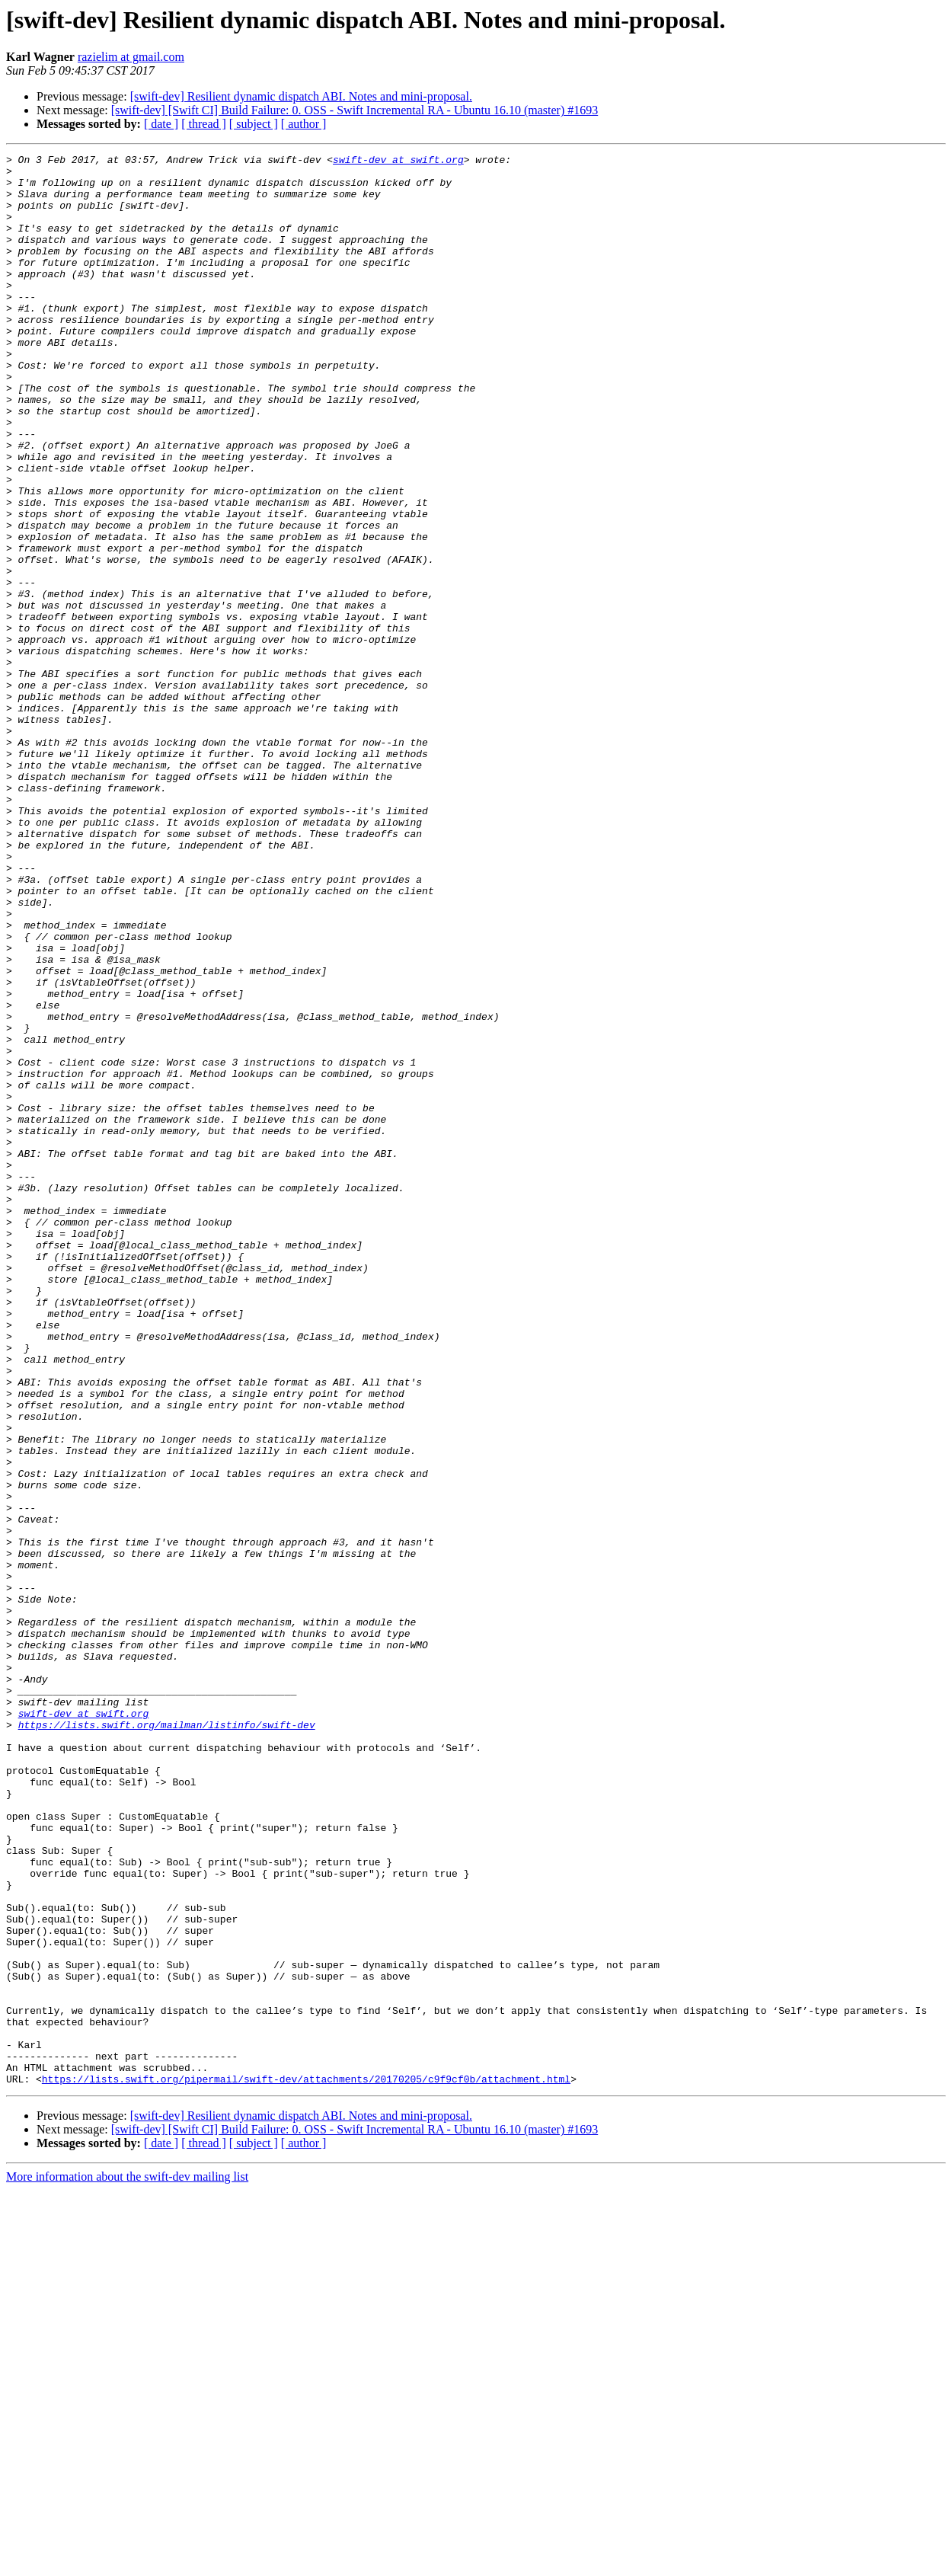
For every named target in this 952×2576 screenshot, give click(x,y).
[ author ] (304, 123)
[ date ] (161, 123)
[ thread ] (203, 123)
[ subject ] (253, 123)
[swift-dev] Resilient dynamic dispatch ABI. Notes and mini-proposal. (301, 96)
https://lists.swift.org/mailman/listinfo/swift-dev (166, 2040)
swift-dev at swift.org (398, 161)
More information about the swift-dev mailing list (127, 2562)
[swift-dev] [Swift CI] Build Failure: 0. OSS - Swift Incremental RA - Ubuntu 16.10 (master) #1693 (354, 110)
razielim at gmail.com (131, 56)
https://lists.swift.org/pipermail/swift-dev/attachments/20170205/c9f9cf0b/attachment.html (306, 2465)
